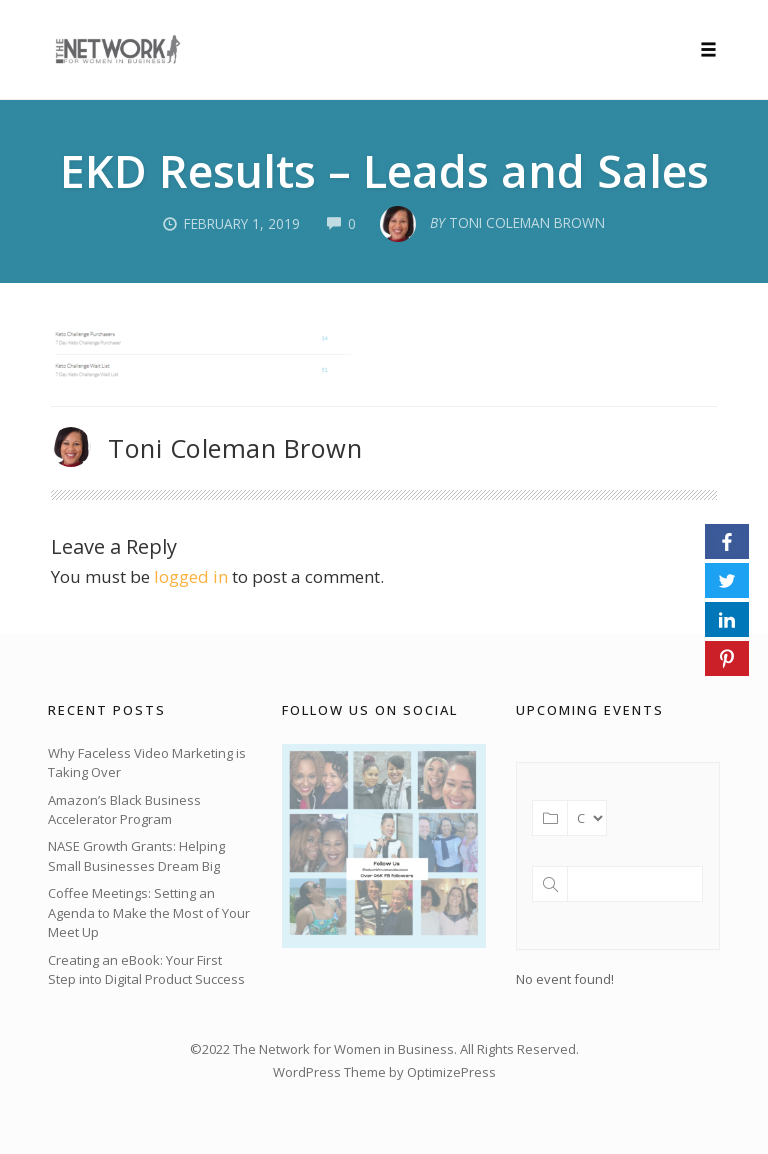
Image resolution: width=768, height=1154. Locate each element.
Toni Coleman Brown (235, 448)
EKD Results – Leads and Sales (384, 170)
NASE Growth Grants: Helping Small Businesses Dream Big (136, 856)
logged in (191, 576)
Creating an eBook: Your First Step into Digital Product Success (146, 970)
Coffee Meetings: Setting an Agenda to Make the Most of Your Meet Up (149, 912)
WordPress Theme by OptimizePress (384, 1072)
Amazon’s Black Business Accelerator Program (124, 810)
